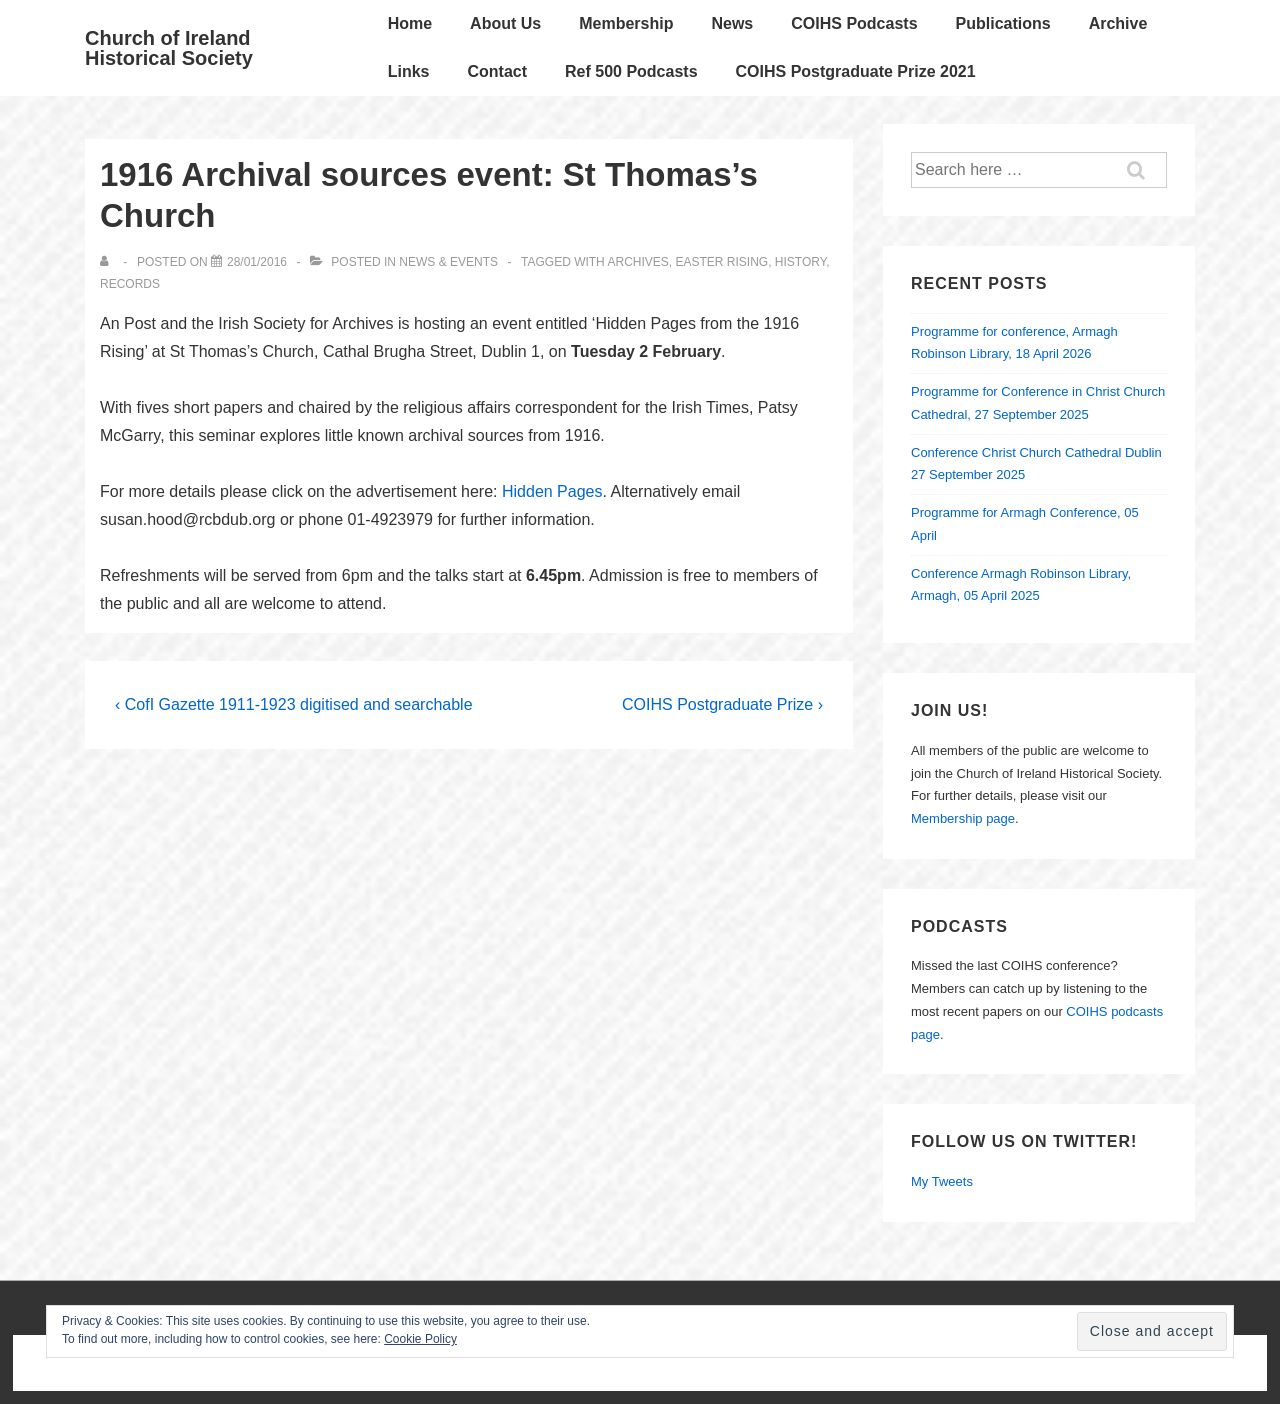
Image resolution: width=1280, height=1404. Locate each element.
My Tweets (942, 1181)
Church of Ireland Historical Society (169, 48)
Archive (1118, 23)
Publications (1003, 23)
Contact (497, 71)
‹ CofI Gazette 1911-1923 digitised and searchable (294, 704)
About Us (505, 23)
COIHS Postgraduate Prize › (722, 704)
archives (637, 262)
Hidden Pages (552, 491)
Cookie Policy (420, 1339)
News (732, 23)
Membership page (963, 818)
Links (409, 71)
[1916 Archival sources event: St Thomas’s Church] (257, 262)
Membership (626, 23)
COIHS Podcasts (854, 23)
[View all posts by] (108, 262)
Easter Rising (722, 262)
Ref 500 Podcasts (631, 71)
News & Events (448, 262)
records (130, 284)
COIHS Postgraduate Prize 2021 (856, 71)
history (800, 262)
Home (410, 23)
